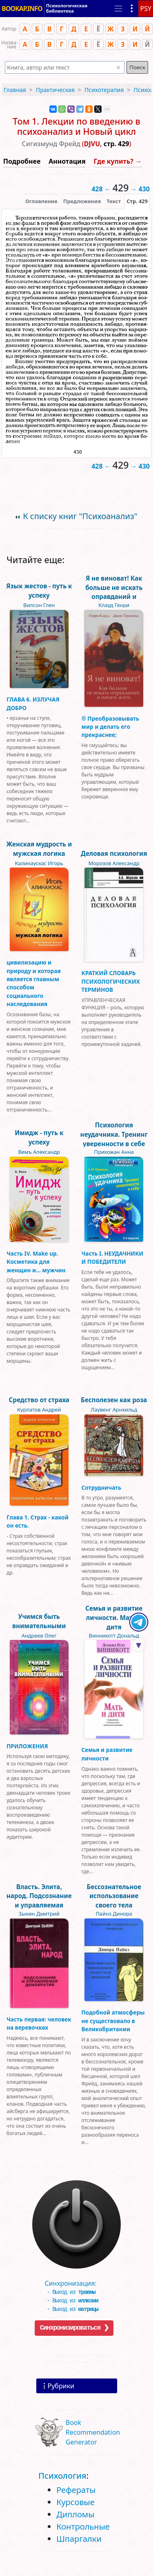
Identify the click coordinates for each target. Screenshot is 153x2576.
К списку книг (80, 516)
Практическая (55, 90)
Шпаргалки (79, 2538)
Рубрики (61, 2385)
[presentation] (137, 201)
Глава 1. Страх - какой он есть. (38, 1521)
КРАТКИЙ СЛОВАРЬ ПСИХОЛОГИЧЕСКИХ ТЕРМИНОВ (111, 981)
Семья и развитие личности (107, 1754)
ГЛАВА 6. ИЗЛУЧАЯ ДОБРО (33, 703)
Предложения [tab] (82, 201)
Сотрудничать (102, 1487)
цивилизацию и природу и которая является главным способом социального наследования (34, 983)
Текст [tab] (113, 201)
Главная (15, 90)
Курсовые (75, 2502)
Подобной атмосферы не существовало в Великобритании (113, 2020)
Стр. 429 (137, 201)
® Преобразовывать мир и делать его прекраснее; (111, 727)
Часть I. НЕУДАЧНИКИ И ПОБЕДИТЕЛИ (113, 1257)
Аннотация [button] (67, 161)
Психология (62, 2475)
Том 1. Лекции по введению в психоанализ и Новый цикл (76, 126)
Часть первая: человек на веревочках (39, 2023)
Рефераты (75, 2489)
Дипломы (75, 2514)
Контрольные (83, 2526)
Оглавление (41, 201)
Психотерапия (104, 90)
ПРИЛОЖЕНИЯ (27, 1746)
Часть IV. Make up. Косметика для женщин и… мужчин (36, 1262)
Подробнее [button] (21, 161)
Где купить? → (118, 161)
